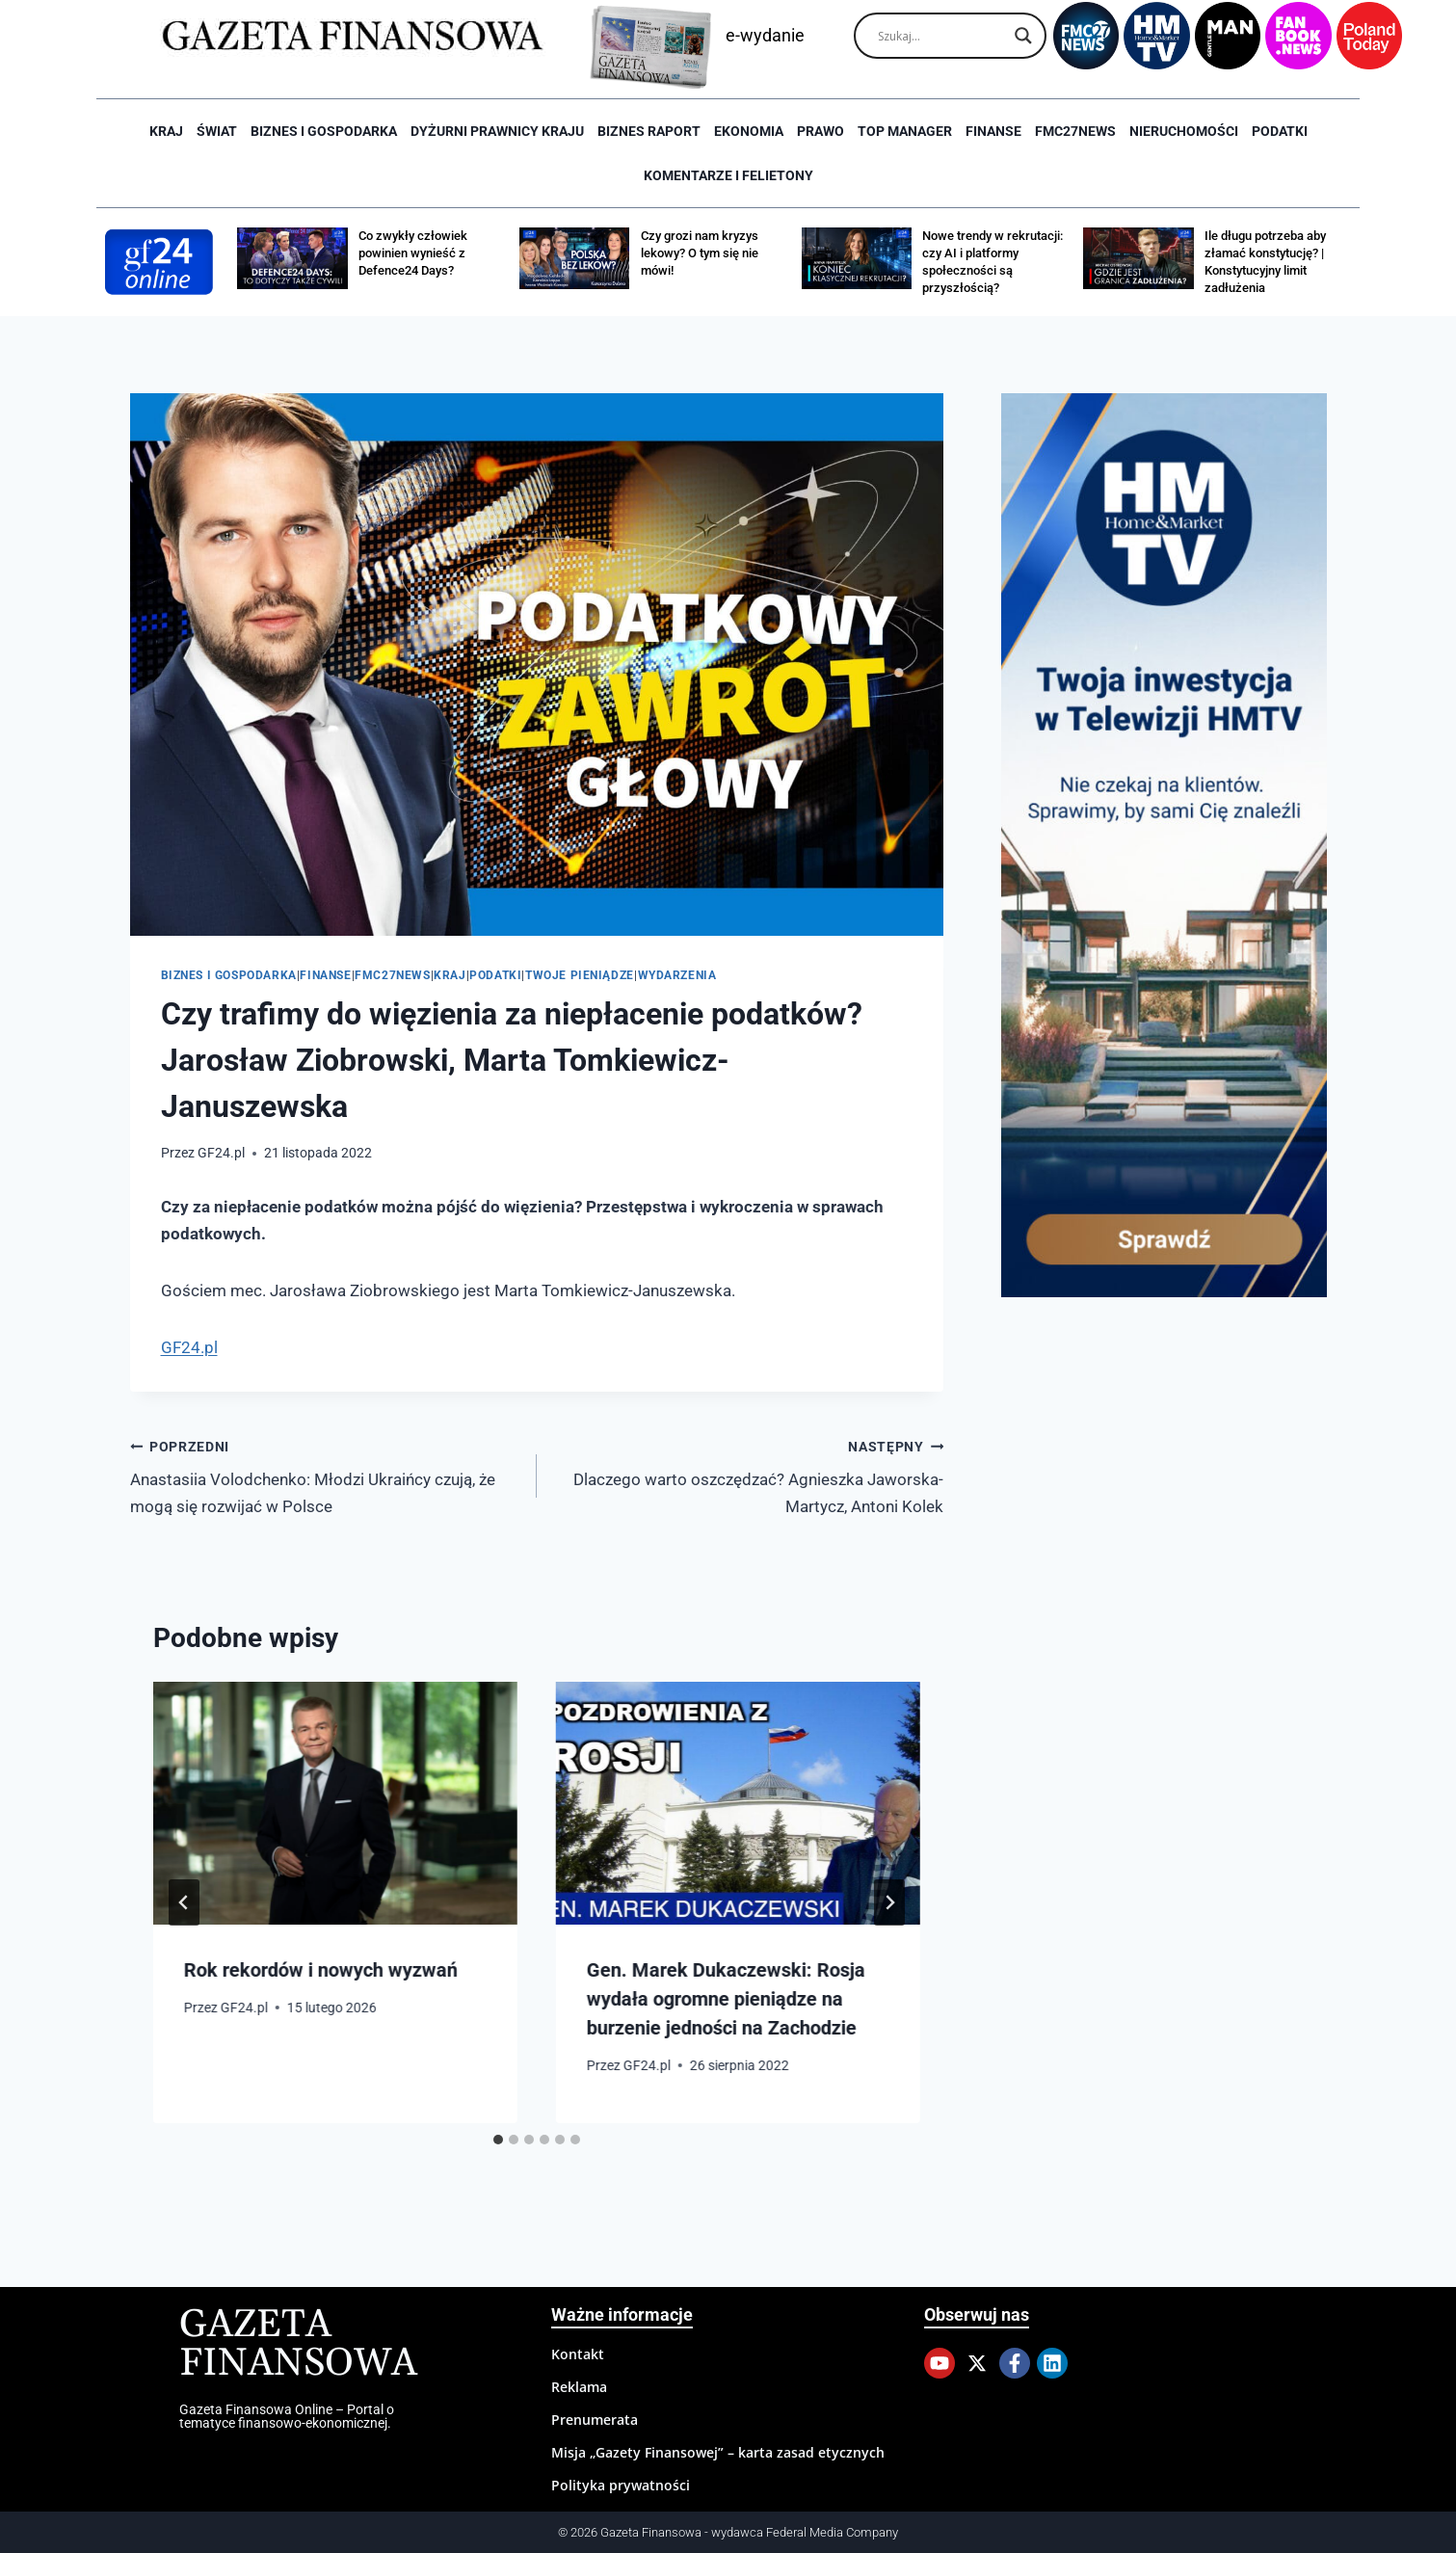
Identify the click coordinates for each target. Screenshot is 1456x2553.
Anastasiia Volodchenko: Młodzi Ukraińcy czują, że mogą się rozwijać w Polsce (325, 1474)
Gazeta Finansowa (298, 2344)
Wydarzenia (677, 975)
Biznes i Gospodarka (324, 131)
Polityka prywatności (620, 2485)
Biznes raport (649, 131)
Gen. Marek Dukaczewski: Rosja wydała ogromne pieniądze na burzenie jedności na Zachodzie (726, 1998)
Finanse (993, 131)
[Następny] (889, 1902)
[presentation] (335, 1803)
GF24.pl (221, 1152)
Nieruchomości (1183, 131)
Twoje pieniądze (579, 975)
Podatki (1280, 131)
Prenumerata (594, 2419)
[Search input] (941, 35)
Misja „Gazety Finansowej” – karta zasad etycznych (718, 2452)
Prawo (820, 131)
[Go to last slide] (184, 1902)
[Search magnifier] (1023, 35)
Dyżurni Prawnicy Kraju (497, 131)
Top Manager (905, 131)
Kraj (166, 131)
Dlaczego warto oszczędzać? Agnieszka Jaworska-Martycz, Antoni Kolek (748, 1474)
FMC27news (1075, 131)
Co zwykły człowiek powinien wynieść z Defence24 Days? (412, 253)
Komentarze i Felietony (728, 175)
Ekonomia (748, 131)
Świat (217, 131)
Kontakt (577, 2354)
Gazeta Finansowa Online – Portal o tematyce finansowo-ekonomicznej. (286, 2416)
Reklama (579, 2387)
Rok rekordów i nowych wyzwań (321, 1969)
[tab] (498, 2139)
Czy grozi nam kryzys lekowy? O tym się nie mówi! (699, 253)
